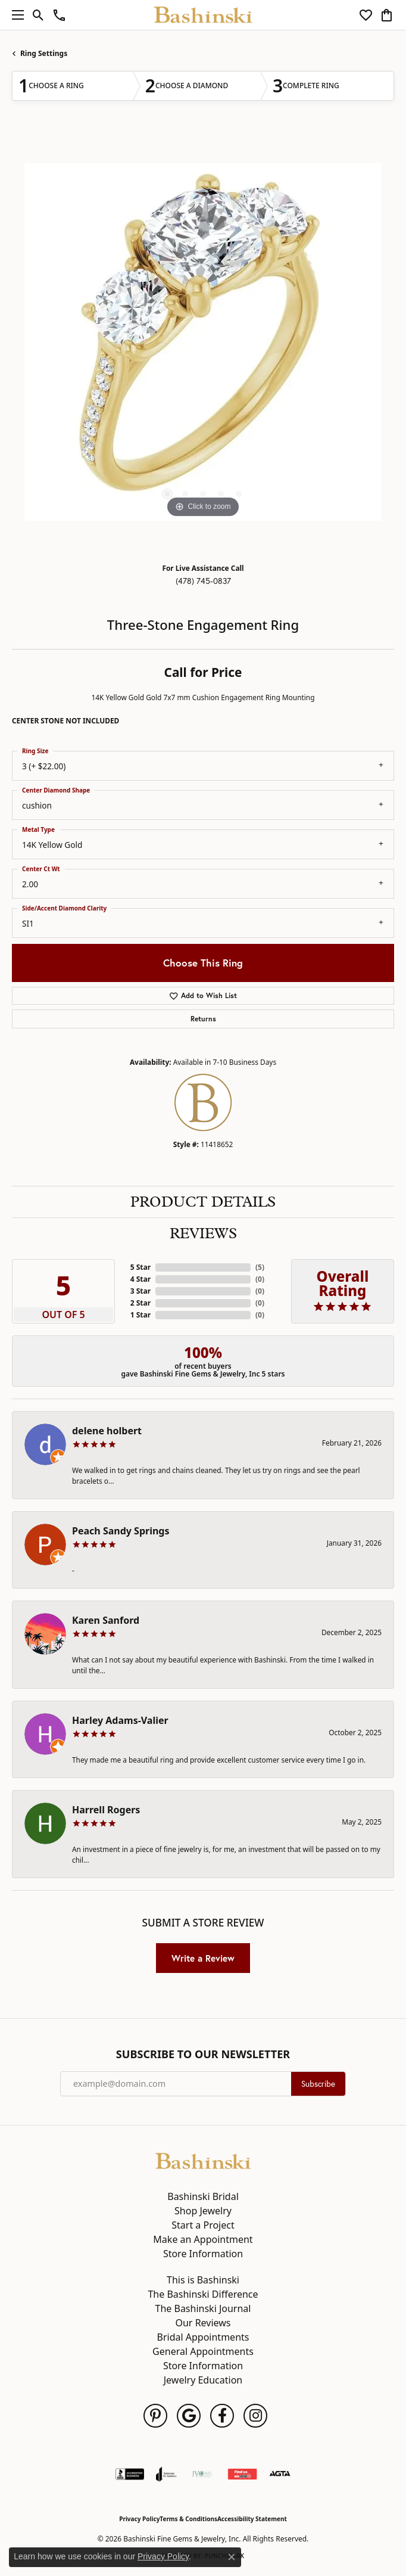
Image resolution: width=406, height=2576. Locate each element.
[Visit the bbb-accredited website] (129, 2474)
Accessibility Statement (252, 2519)
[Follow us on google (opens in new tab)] (189, 2416)
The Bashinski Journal (203, 2308)
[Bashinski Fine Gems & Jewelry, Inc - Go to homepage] (203, 2160)
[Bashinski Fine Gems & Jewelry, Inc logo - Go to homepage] (203, 15)
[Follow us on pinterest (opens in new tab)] (155, 2416)
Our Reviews (202, 2322)
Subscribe (318, 2084)
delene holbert (107, 1430)
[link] (59, 15)
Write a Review (203, 1958)
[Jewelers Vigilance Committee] (202, 2474)
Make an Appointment (202, 2239)
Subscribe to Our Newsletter (203, 2054)
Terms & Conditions (188, 2519)
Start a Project (202, 2225)
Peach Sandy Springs (121, 1530)
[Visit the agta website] (280, 2474)
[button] (38, 15)
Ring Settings (43, 53)
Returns (203, 1018)
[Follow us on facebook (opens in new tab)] (222, 2416)
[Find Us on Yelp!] (242, 2474)
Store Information (203, 2253)
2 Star (140, 1303)
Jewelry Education (203, 2380)
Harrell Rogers (106, 1809)
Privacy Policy (139, 2519)
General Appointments (203, 2351)
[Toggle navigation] (15, 15)
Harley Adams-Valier (120, 1720)
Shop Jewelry (203, 2210)
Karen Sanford (105, 1620)
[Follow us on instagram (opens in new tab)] (255, 2416)
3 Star (140, 1291)
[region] (203, 342)
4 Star (140, 1279)
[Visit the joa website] (166, 2474)
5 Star (140, 1267)
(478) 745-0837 (203, 581)
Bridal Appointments (203, 2337)
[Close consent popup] (231, 2557)
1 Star (140, 1315)
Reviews (203, 1233)
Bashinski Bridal (203, 2196)
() (259, 1267)
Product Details (203, 1202)
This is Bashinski (203, 2279)
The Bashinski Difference (203, 2294)
